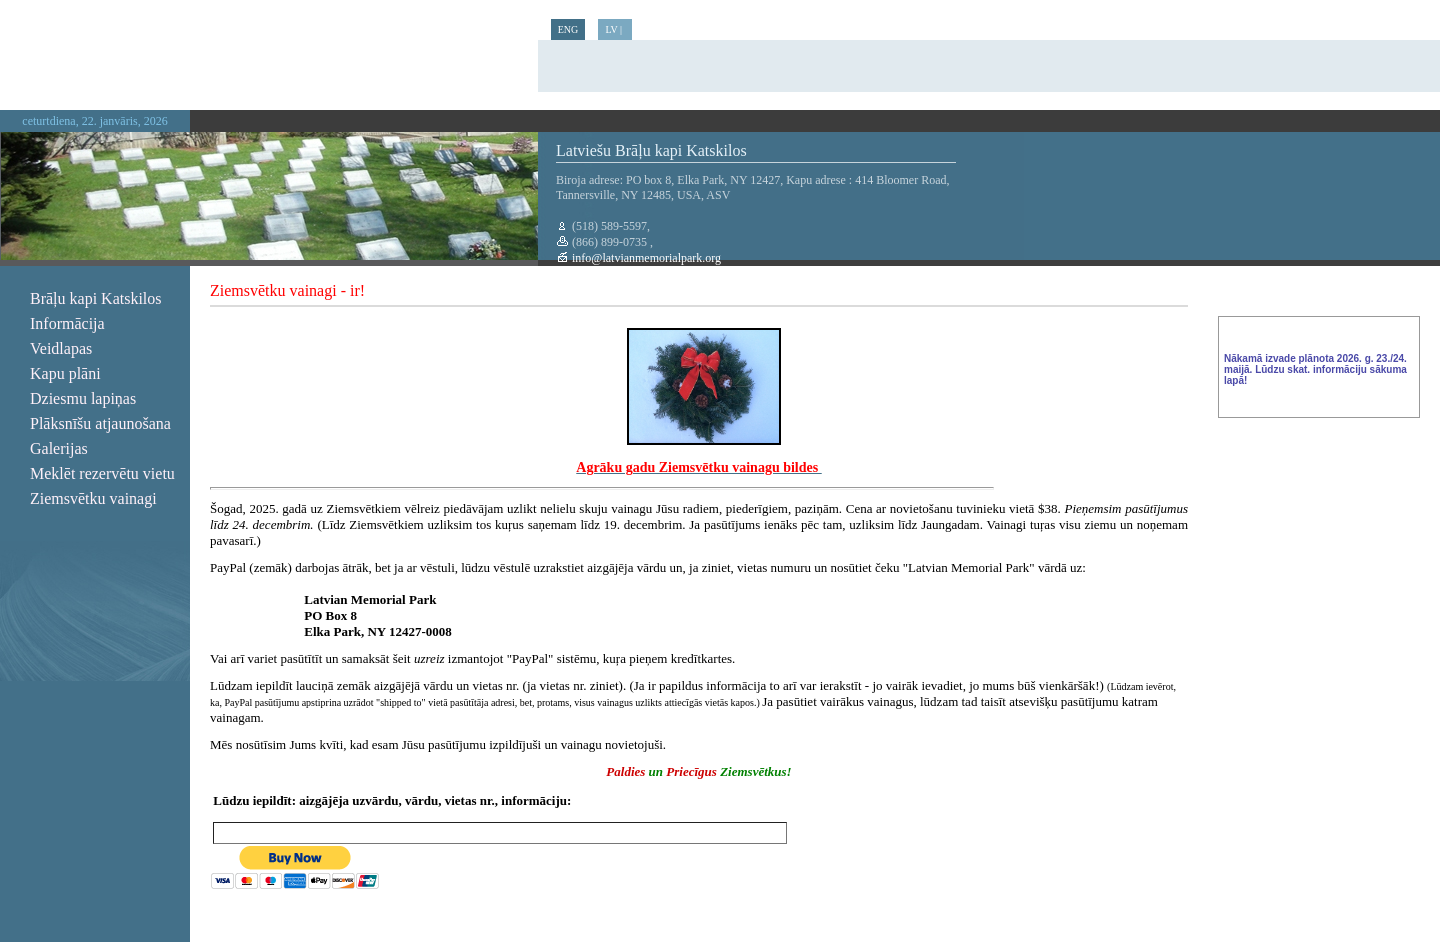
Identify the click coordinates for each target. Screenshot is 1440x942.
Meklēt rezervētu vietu (102, 473)
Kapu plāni (65, 373)
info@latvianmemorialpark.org (645, 258)
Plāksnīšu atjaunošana (100, 423)
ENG (568, 29)
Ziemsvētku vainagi (93, 498)
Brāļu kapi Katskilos (96, 298)
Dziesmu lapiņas (83, 398)
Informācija (67, 323)
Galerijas (59, 448)
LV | (614, 29)
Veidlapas (61, 348)
